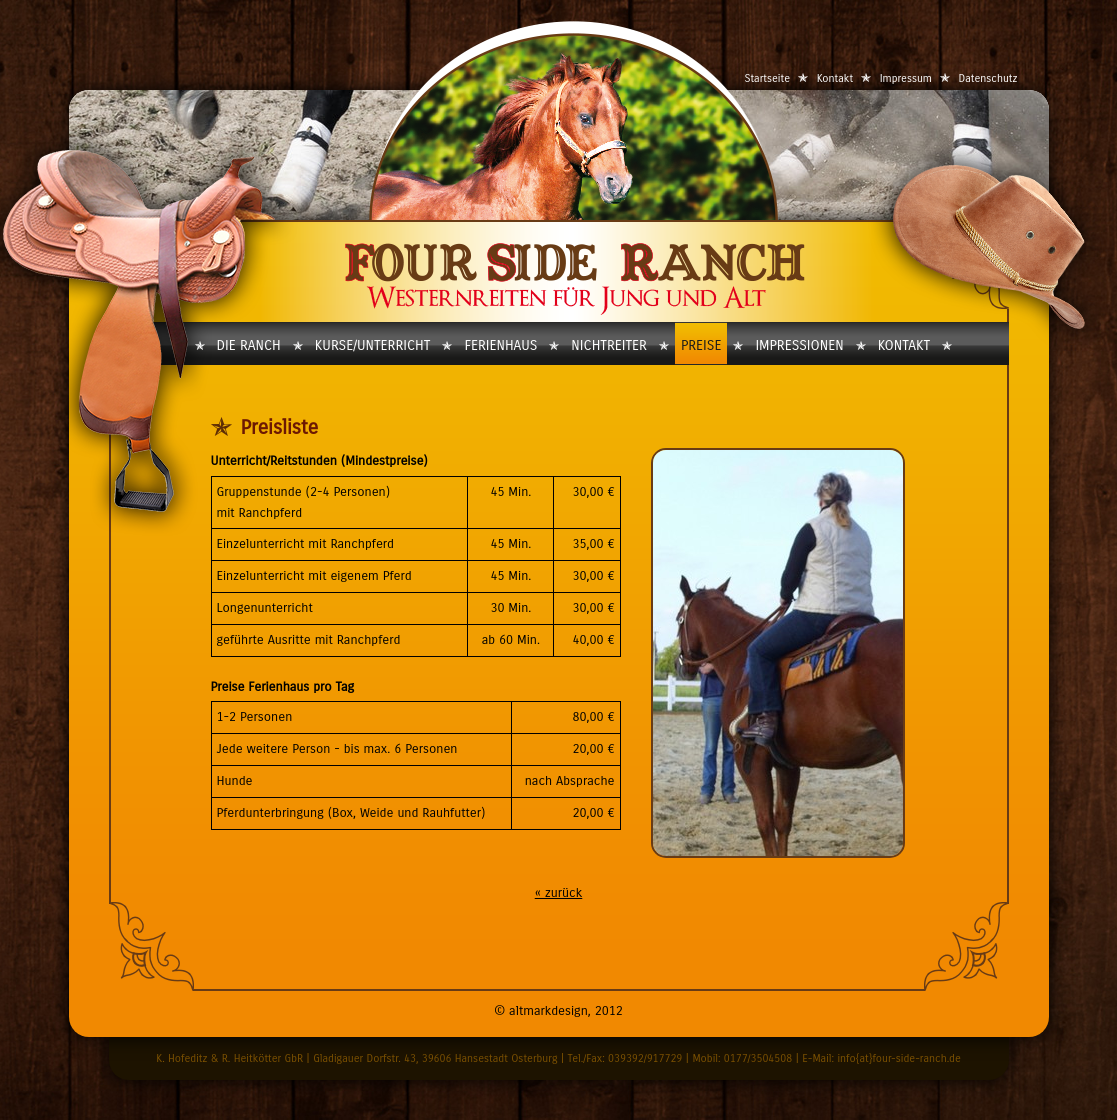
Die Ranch (249, 345)
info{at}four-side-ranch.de (898, 1058)
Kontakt (835, 78)
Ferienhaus (500, 345)
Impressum (906, 78)
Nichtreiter (609, 345)
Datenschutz (988, 78)
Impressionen (799, 345)
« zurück (559, 893)
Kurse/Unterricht (373, 345)
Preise (701, 345)
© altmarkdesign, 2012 (558, 1011)
